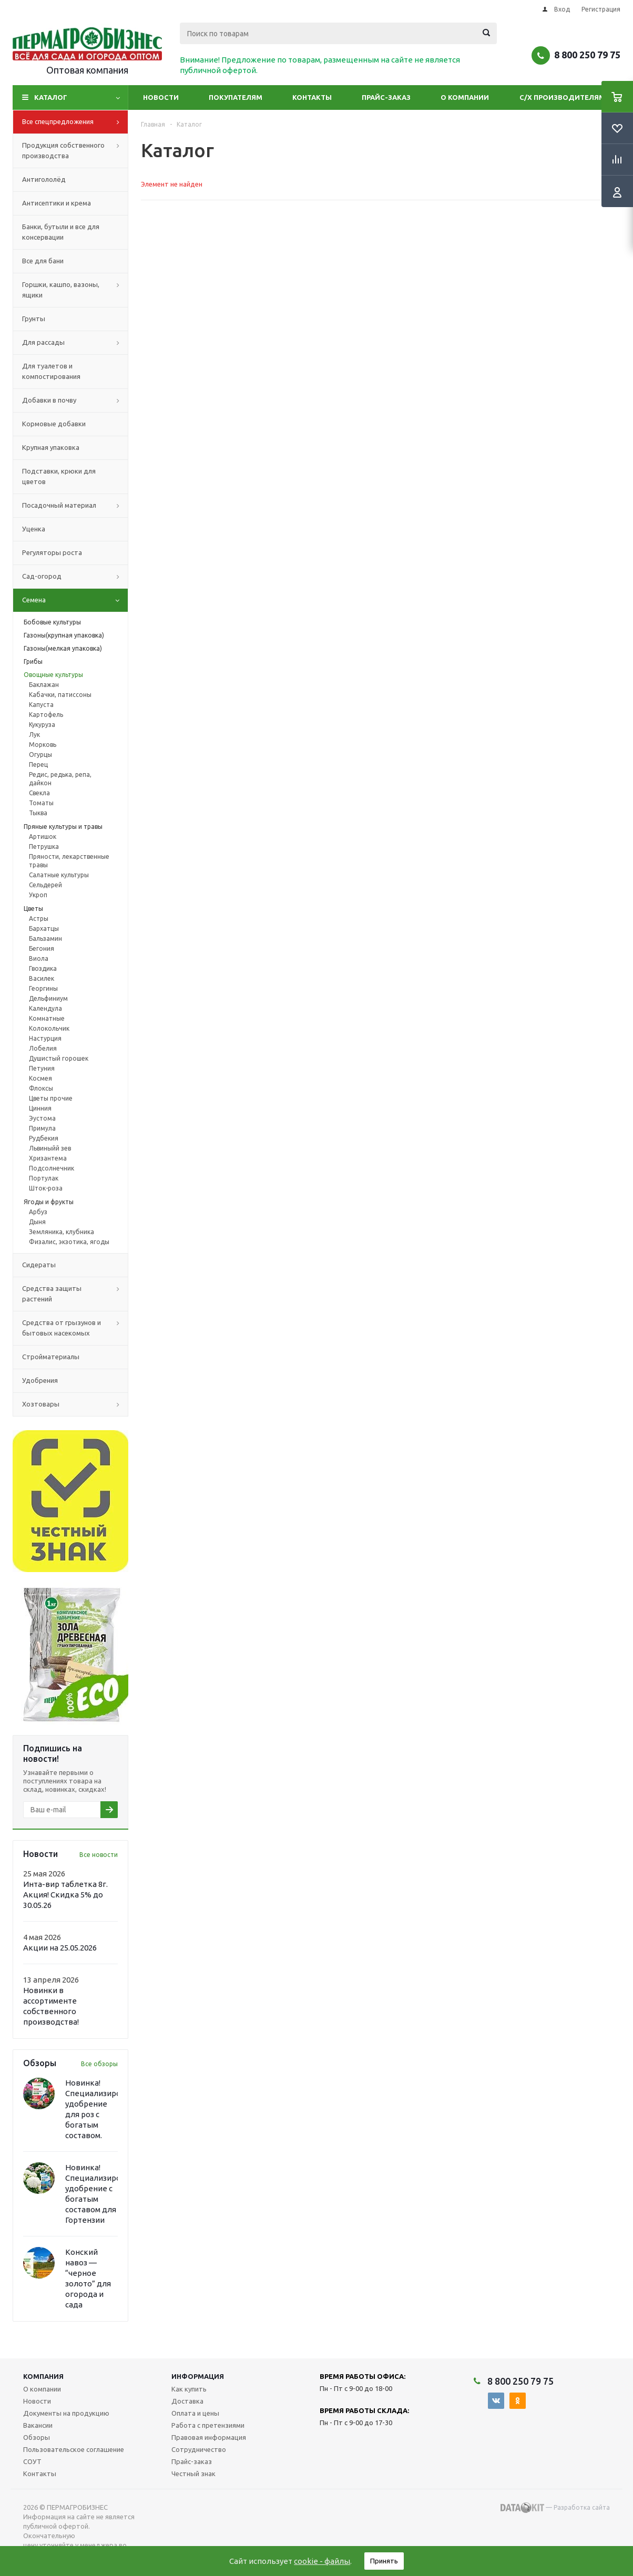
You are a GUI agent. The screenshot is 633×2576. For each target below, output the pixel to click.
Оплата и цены (195, 2413)
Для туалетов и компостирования (51, 371)
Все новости (98, 1854)
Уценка (33, 528)
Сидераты (39, 1264)
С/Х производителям (562, 97)
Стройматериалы (50, 1356)
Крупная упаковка (50, 447)
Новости (161, 97)
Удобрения (40, 1380)
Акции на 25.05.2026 (60, 1947)
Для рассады (75, 342)
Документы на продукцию (66, 2413)
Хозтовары (75, 1404)
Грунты (33, 318)
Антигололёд (44, 179)
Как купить (189, 2389)
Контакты (312, 97)
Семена (75, 600)
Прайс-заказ (386, 97)
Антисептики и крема (56, 203)
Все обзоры (99, 2063)
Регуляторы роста (52, 552)
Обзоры (36, 2437)
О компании (465, 97)
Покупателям (235, 97)
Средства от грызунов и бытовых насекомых (75, 1328)
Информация (197, 2376)
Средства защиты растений (75, 1294)
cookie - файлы (322, 2561)
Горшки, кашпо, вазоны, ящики (75, 290)
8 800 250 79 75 (587, 54)
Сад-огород (75, 576)
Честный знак (193, 2473)
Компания (43, 2376)
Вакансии (38, 2425)
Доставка (187, 2401)
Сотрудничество (198, 2449)
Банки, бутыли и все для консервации (60, 232)
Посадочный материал (75, 505)
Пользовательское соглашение (73, 2449)
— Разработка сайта (555, 2507)
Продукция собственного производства (75, 151)
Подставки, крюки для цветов (59, 476)
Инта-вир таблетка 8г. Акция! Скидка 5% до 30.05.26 (65, 1895)
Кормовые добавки (54, 423)
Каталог (50, 97)
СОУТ (32, 2461)
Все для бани (43, 260)
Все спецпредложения (75, 122)
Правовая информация (208, 2437)
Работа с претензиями (207, 2425)
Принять (384, 2560)
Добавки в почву (75, 400)
